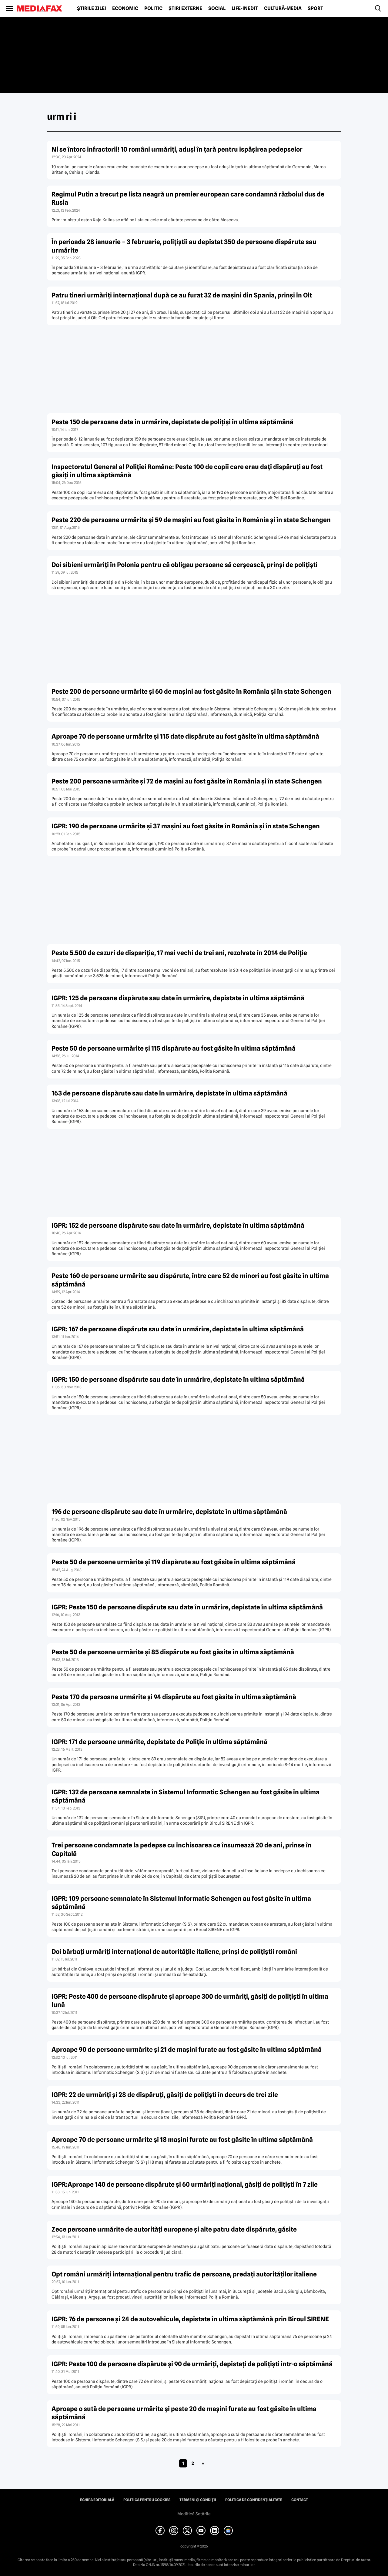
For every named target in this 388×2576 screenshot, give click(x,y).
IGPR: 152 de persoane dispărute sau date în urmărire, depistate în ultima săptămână (178, 1225)
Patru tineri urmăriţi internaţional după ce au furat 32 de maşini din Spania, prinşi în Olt (182, 295)
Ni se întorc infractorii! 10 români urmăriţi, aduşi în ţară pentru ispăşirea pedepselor (177, 149)
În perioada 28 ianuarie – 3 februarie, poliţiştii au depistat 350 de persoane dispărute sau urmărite (184, 246)
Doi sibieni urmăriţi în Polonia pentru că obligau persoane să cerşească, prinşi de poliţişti (184, 565)
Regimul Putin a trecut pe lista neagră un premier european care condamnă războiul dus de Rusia (188, 198)
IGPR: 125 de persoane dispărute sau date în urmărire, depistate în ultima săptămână (178, 998)
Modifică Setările (194, 2513)
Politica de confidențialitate (253, 2500)
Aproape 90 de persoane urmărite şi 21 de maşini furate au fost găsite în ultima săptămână (187, 2049)
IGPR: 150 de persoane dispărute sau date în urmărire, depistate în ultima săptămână (178, 1379)
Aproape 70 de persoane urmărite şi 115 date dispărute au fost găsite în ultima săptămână (185, 736)
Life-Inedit (245, 8)
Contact (299, 2500)
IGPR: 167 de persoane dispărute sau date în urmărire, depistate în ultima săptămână (178, 1329)
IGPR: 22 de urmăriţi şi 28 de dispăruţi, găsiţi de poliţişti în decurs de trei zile (165, 2094)
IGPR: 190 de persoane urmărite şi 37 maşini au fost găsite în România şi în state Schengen (186, 826)
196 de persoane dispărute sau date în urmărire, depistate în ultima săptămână (169, 1511)
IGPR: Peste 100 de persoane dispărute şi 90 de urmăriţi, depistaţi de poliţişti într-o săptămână (192, 2364)
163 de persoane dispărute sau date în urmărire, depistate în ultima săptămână (169, 1093)
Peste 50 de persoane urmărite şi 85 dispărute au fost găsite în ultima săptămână (173, 1652)
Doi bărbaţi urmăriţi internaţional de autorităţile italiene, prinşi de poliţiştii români (174, 1951)
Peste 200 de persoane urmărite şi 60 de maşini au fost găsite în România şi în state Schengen (191, 691)
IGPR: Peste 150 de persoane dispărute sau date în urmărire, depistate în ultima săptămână (187, 1607)
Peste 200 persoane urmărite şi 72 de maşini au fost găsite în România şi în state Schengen (187, 781)
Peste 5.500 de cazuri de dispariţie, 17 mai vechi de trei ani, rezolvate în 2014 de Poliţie (179, 953)
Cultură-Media (283, 8)
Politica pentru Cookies (146, 2500)
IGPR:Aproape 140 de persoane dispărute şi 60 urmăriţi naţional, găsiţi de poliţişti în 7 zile (185, 2184)
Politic (153, 8)
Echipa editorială (97, 2500)
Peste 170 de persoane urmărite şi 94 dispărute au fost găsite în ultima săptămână (174, 1697)
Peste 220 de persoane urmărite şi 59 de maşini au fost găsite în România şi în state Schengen (191, 520)
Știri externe (185, 8)
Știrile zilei (91, 8)
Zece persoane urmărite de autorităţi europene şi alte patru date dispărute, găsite (174, 2229)
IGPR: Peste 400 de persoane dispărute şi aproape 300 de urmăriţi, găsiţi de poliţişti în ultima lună (190, 2000)
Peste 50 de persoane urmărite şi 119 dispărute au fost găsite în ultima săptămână (174, 1562)
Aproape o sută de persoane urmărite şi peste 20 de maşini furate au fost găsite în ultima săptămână (184, 2413)
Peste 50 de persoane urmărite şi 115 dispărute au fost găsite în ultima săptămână (174, 1048)
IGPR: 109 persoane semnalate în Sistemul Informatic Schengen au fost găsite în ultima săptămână (181, 1902)
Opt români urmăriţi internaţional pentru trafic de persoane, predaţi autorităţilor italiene (184, 2274)
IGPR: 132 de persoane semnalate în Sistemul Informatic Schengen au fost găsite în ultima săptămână (185, 1796)
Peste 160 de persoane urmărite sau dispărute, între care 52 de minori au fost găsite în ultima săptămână (190, 1280)
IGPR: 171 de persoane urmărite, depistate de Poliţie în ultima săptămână (159, 1742)
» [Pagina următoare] (203, 2463)
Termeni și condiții (197, 2500)
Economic (125, 8)
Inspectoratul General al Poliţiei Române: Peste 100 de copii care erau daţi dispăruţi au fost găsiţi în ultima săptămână (187, 471)
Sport (315, 8)
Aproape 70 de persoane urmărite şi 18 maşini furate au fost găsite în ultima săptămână (182, 2139)
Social (217, 8)
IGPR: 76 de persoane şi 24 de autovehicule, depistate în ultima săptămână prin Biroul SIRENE (190, 2319)
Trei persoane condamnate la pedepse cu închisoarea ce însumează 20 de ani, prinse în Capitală (182, 1849)
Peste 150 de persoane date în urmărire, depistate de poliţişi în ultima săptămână (172, 422)
